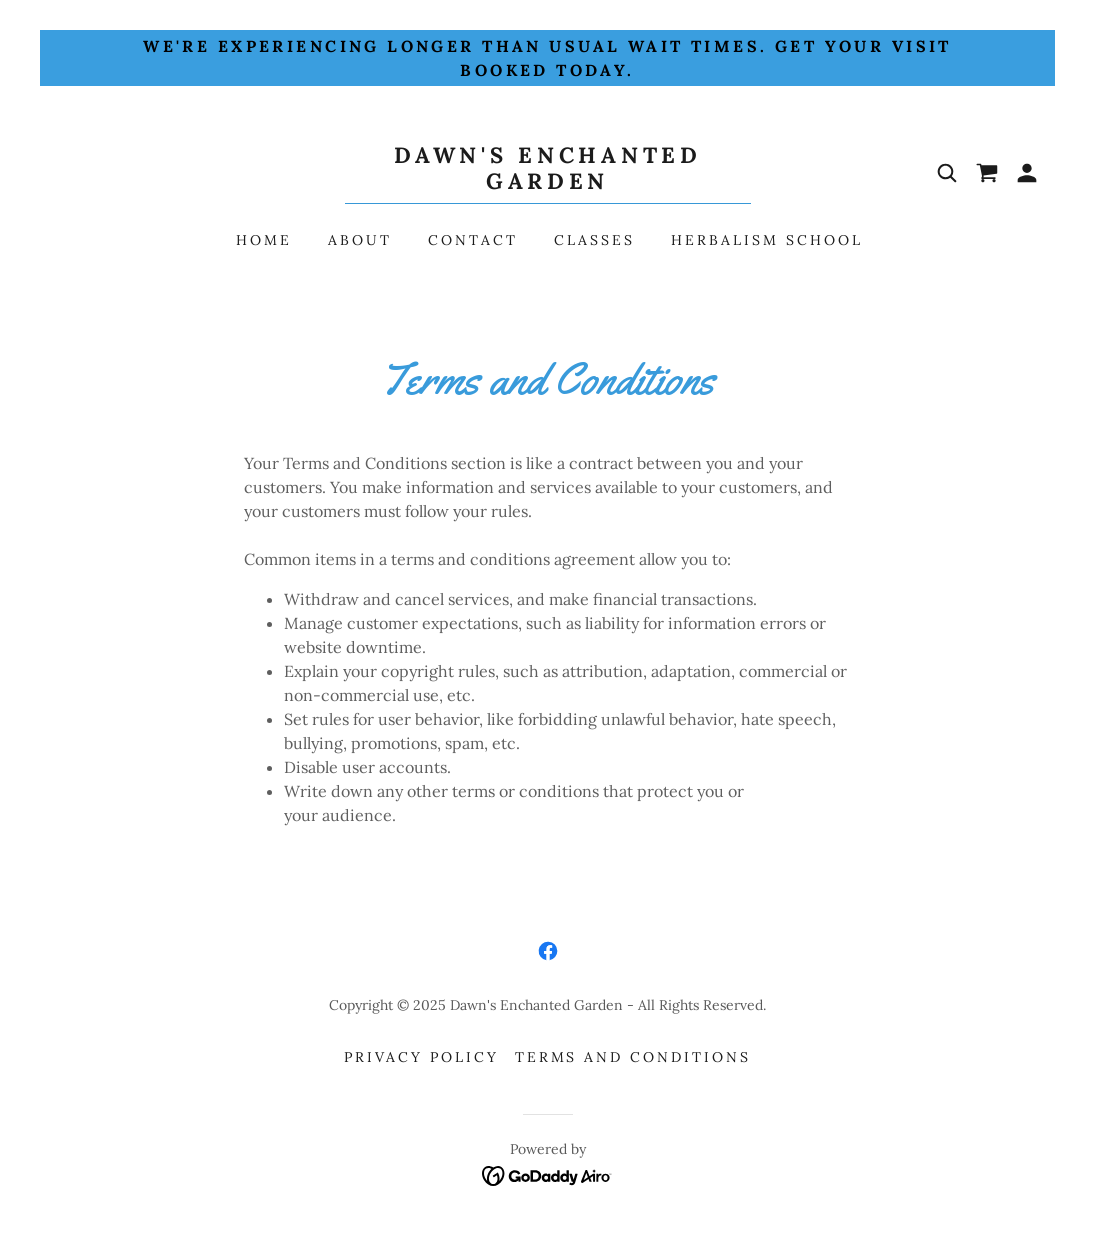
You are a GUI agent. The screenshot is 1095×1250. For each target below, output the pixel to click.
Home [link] (264, 240)
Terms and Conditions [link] (633, 1057)
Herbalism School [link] (767, 240)
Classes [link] (594, 240)
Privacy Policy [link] (421, 1057)
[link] (548, 183)
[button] (1027, 173)
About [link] (360, 240)
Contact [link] (473, 240)
